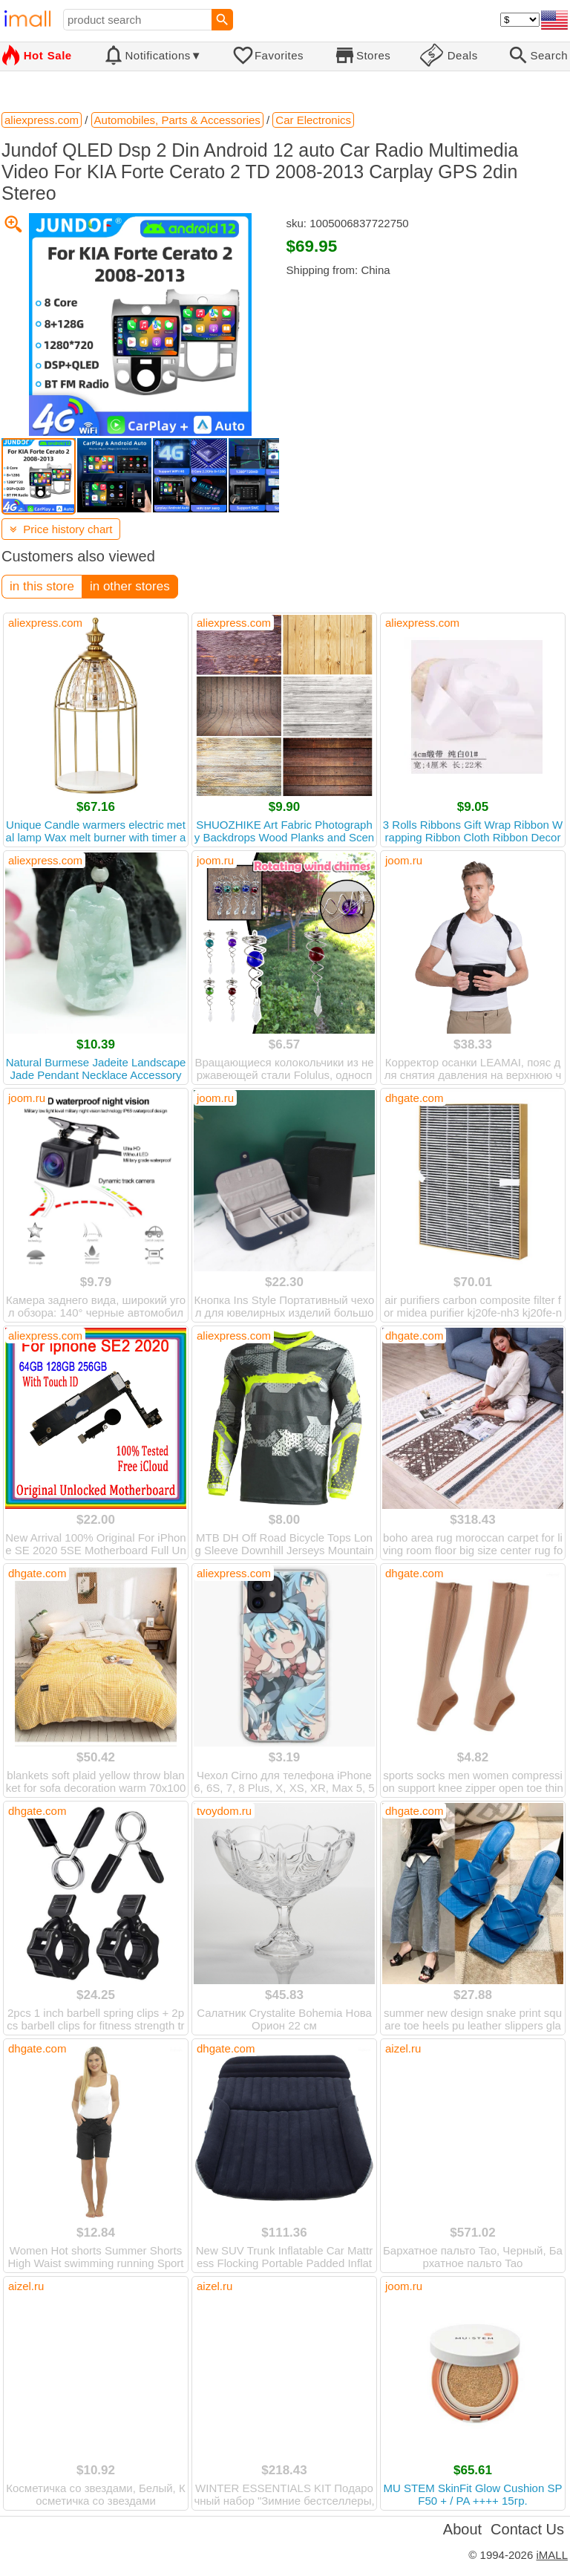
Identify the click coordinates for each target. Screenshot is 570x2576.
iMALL (552, 2555)
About (462, 2529)
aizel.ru (403, 2048)
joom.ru (215, 860)
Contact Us (527, 2529)
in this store (42, 586)
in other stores (130, 586)
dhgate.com (414, 1098)
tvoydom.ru (224, 1810)
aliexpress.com (45, 622)
